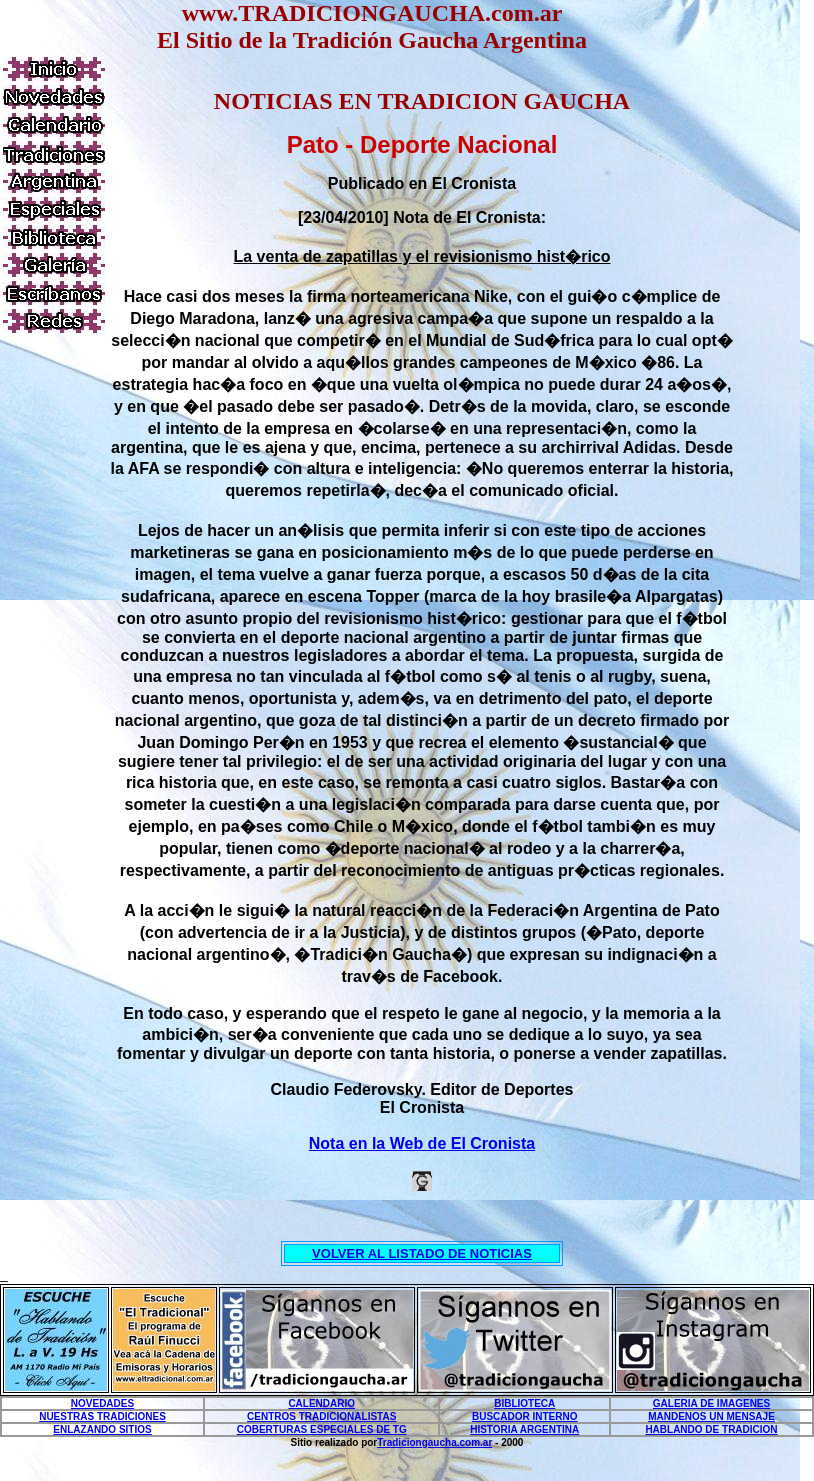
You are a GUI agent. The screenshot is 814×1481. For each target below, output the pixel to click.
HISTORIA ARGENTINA (524, 1429)
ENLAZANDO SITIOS (102, 1429)
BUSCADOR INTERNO (525, 1416)
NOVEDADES (102, 1403)
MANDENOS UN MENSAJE (711, 1416)
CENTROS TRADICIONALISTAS (321, 1416)
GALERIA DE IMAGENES (711, 1403)
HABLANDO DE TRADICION (711, 1429)
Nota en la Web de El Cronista (422, 1143)
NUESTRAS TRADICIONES (102, 1416)
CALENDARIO (321, 1403)
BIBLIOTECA (524, 1403)
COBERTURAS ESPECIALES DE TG (322, 1429)
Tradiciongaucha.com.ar (434, 1442)
